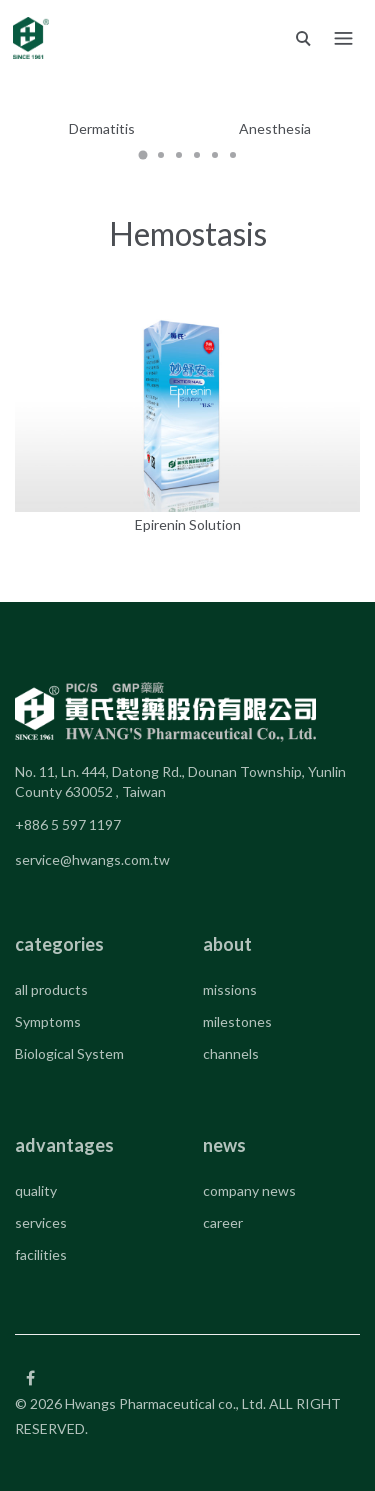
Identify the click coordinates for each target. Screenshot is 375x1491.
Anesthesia (275, 128)
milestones (237, 1021)
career (223, 1222)
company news (249, 1190)
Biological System (69, 1053)
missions (230, 989)
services (41, 1222)
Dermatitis (102, 128)
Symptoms (48, 1021)
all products (51, 989)
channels (231, 1053)
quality (36, 1190)
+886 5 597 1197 (68, 824)
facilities (41, 1254)
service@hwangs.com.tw (92, 859)
